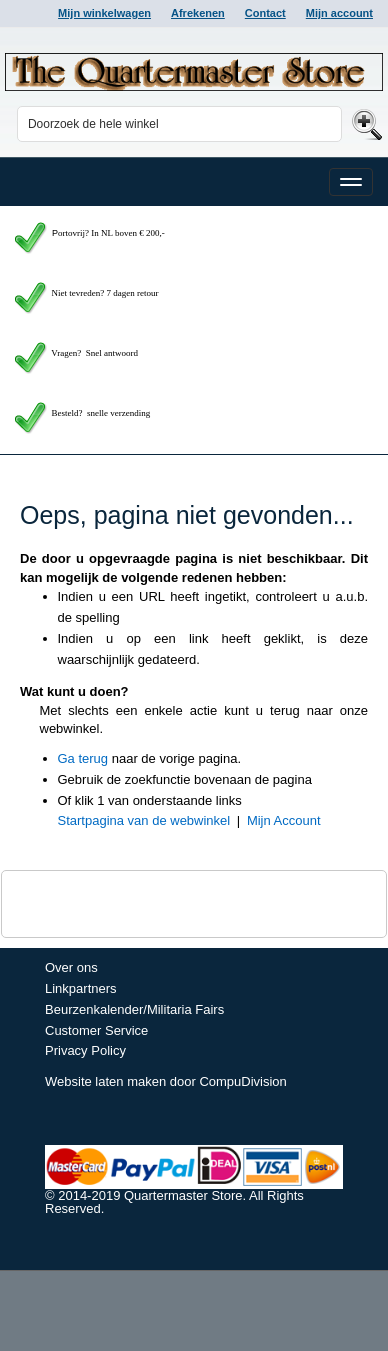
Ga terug (83, 758)
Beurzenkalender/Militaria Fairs (134, 1009)
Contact (265, 13)
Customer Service (96, 1030)
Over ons (71, 967)
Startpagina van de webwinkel (144, 820)
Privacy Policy (85, 1050)
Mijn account (339, 13)
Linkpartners (81, 988)
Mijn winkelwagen (104, 13)
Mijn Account (284, 820)
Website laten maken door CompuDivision (166, 1081)
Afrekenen (198, 13)
